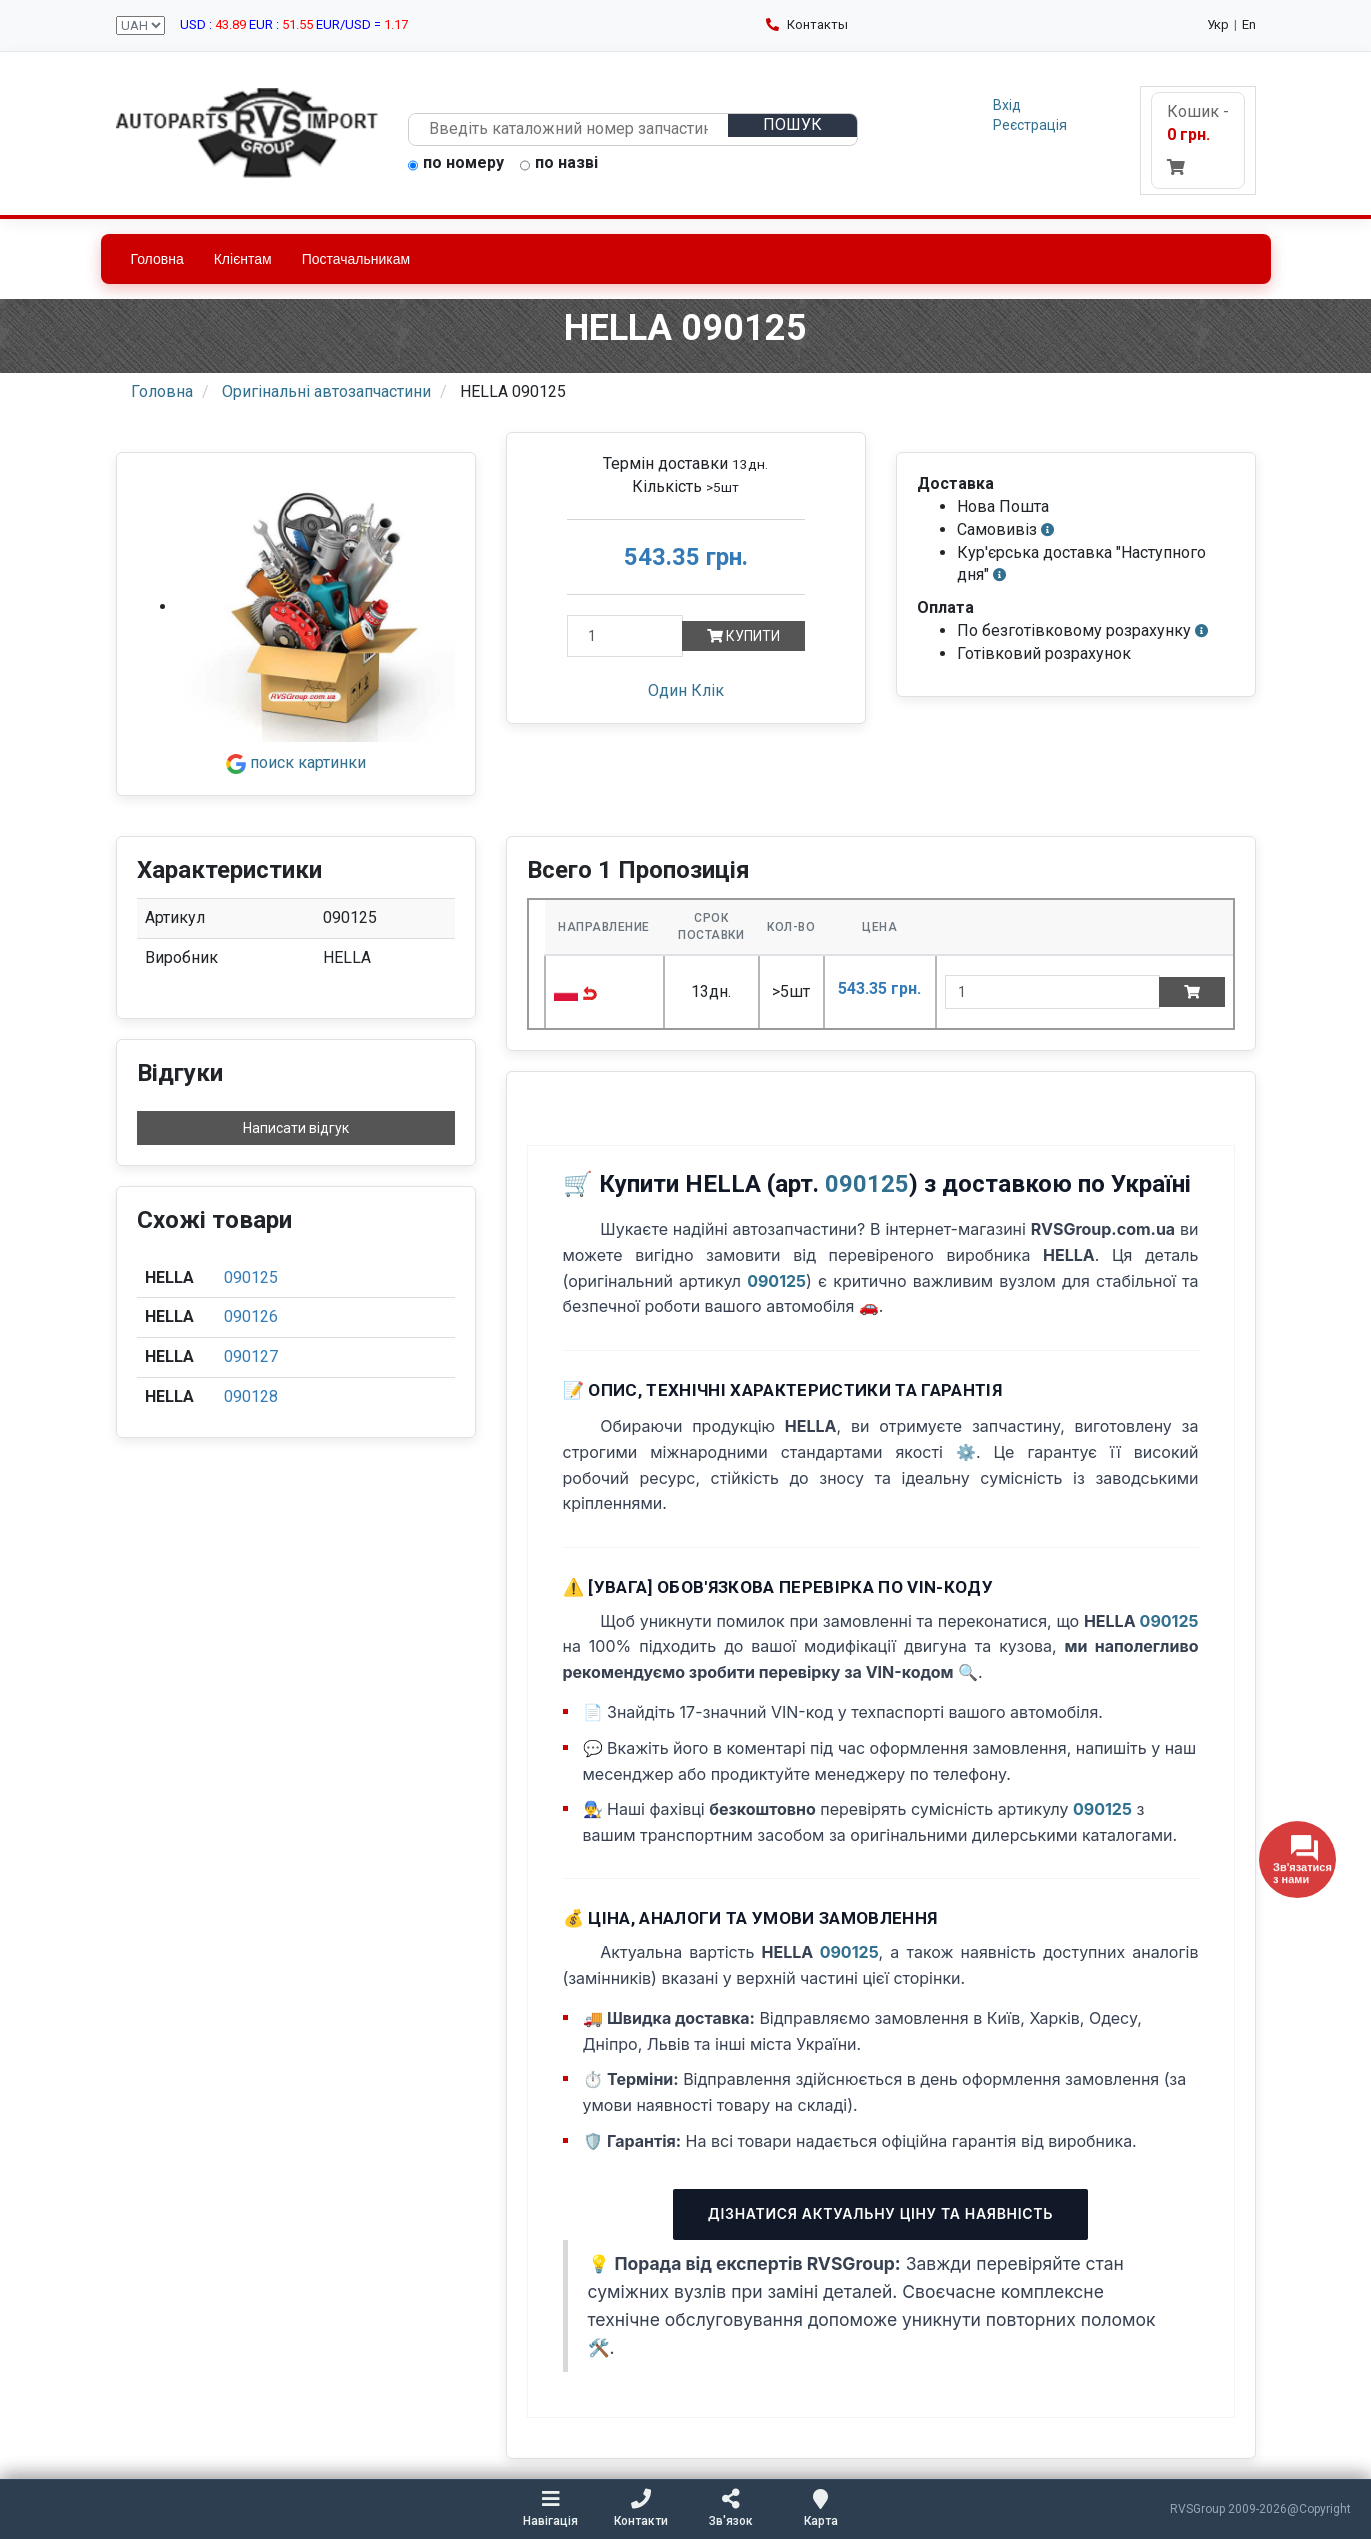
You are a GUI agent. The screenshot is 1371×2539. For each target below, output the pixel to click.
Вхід (1007, 105)
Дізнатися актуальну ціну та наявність (880, 2213)
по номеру (456, 164)
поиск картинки (296, 762)
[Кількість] (625, 636)
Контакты (807, 24)
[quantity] (1052, 992)
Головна (157, 259)
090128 (251, 1396)
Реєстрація (1030, 125)
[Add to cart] (1192, 992)
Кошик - (1198, 138)
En (1249, 24)
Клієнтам (243, 259)
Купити (743, 636)
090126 (251, 1316)
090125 (251, 1277)
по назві (559, 164)
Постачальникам (356, 259)
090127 (251, 1356)
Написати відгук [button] (296, 1128)
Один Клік (686, 690)
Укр (1218, 24)
